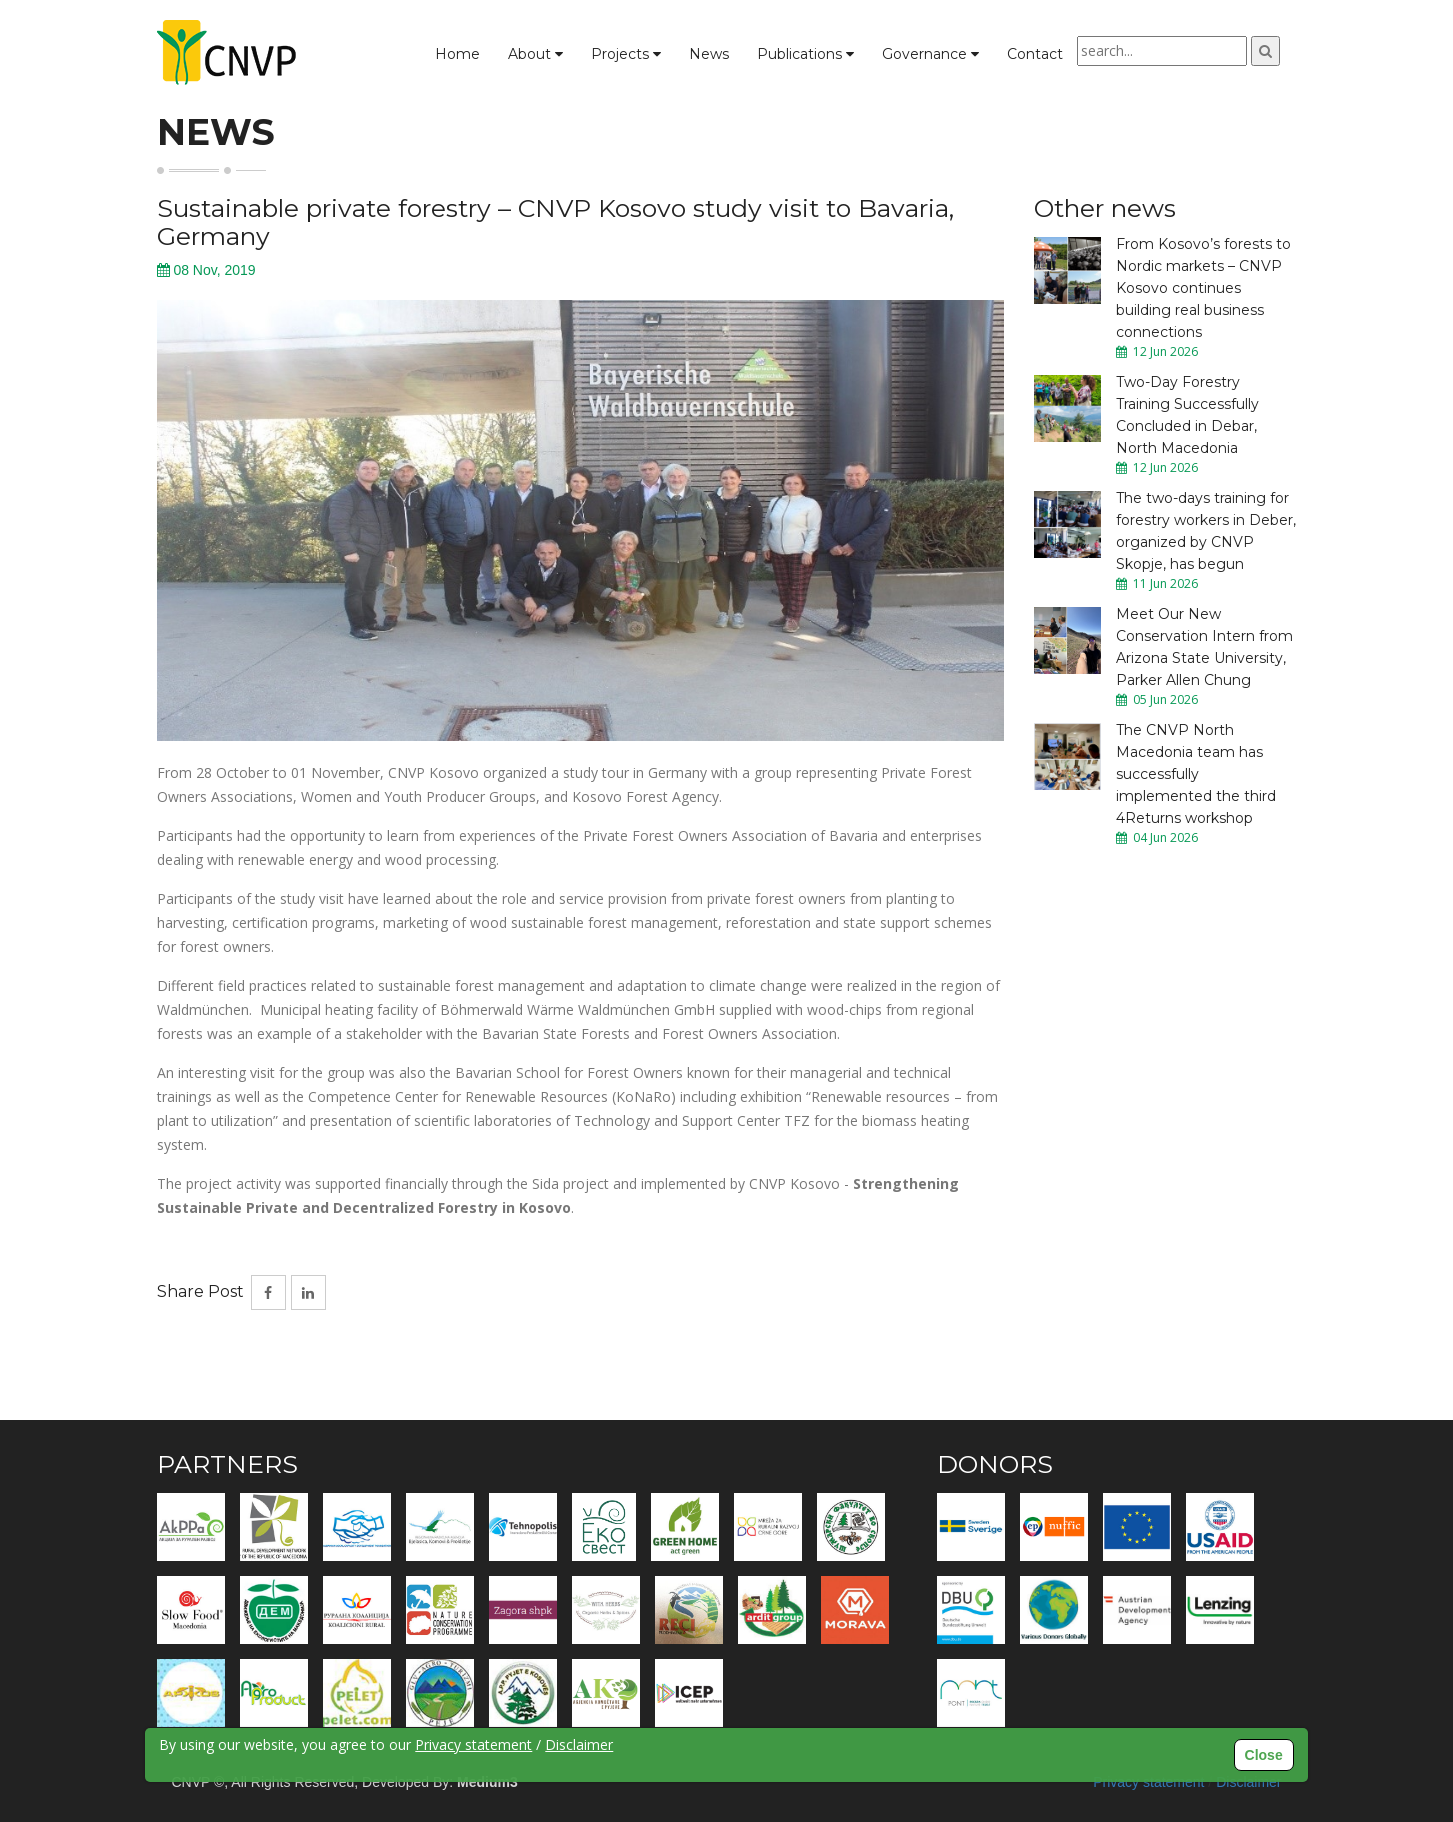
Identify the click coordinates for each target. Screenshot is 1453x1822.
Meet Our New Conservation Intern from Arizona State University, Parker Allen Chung (1204, 647)
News (709, 54)
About (535, 54)
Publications (805, 54)
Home (457, 54)
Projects (626, 54)
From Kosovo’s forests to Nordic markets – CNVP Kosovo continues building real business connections (1203, 288)
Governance (930, 54)
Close (1264, 1755)
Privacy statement (473, 1744)
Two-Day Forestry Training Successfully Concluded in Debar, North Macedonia (1187, 415)
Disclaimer (579, 1744)
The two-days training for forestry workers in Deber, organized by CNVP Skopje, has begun (1206, 531)
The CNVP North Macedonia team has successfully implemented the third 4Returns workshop (1196, 774)
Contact (1035, 54)
